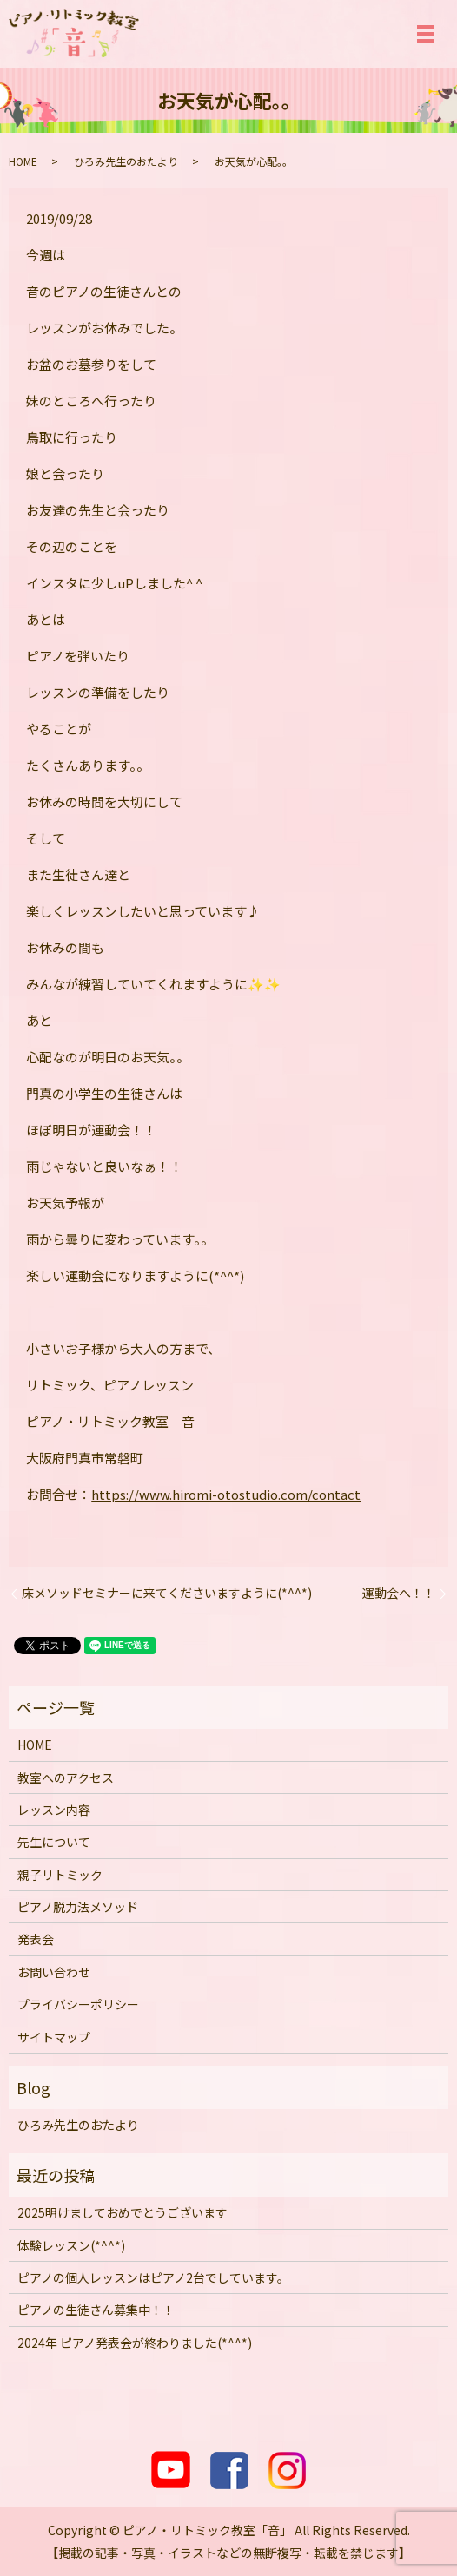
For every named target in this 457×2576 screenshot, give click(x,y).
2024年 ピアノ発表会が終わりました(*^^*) (134, 2342)
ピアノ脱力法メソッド (77, 1907)
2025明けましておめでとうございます (122, 2212)
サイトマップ (53, 2037)
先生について (53, 1841)
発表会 (35, 1939)
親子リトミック (60, 1874)
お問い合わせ (53, 1972)
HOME (23, 161)
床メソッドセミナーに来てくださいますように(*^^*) (167, 1593)
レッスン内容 (53, 1809)
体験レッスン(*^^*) (71, 2245)
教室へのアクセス (65, 1777)
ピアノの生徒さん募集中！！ (96, 2309)
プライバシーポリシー (78, 2004)
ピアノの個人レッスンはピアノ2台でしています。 (153, 2277)
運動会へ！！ (398, 1593)
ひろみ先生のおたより (126, 161)
